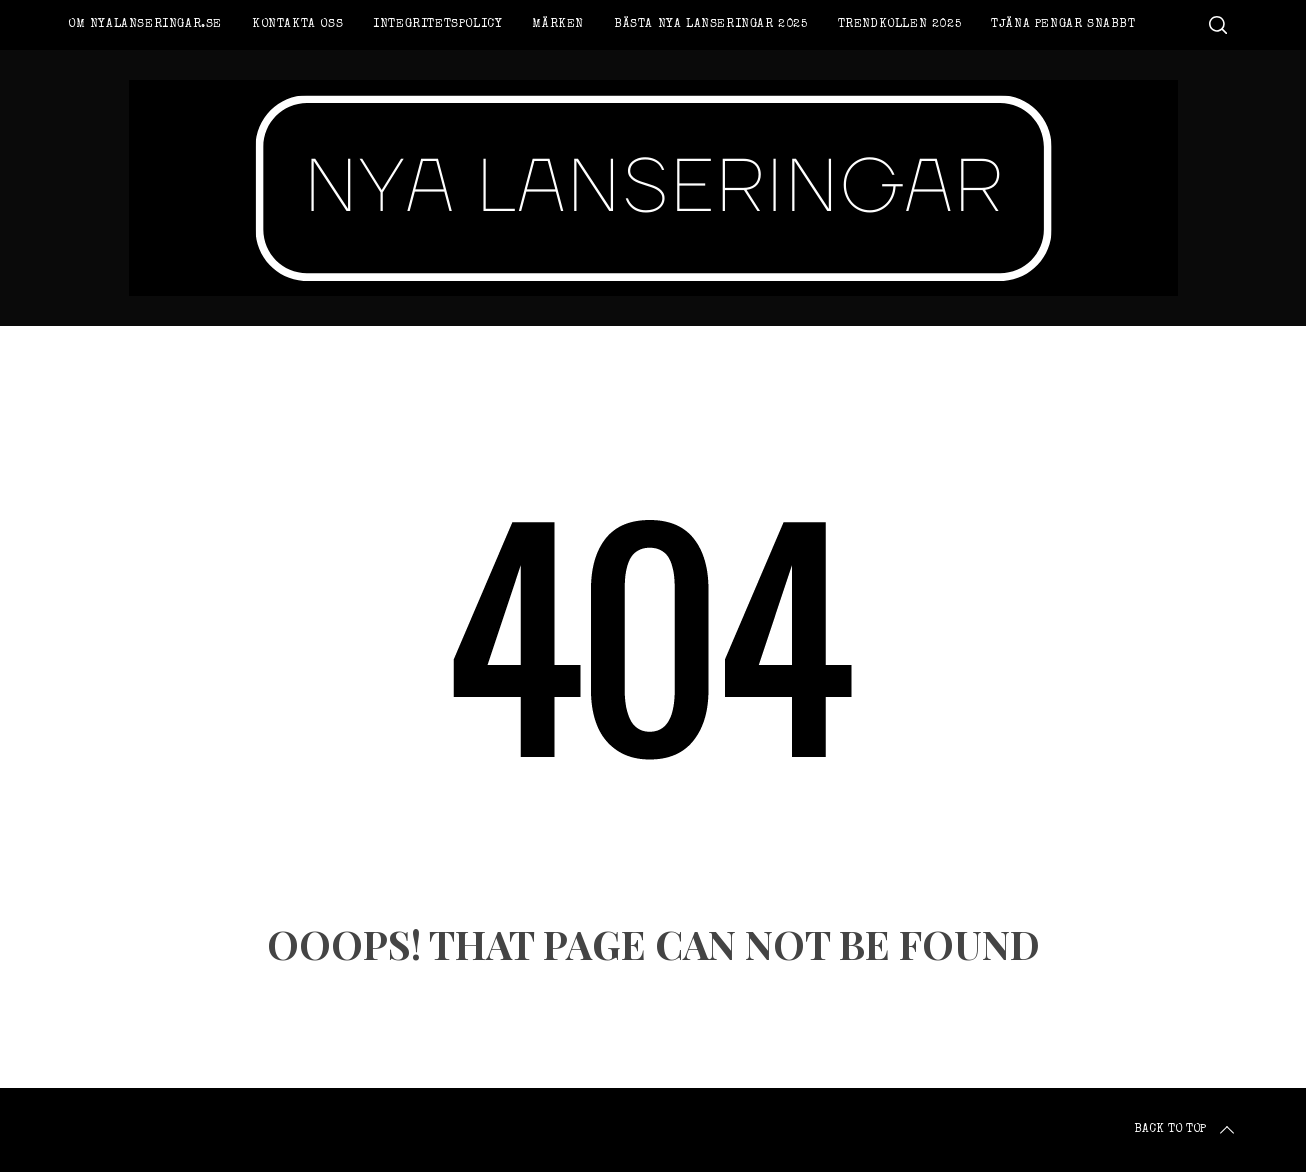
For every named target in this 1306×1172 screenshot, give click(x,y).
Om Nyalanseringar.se (145, 25)
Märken (558, 25)
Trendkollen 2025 (900, 25)
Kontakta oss (297, 25)
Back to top (1186, 1130)
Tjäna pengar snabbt (1063, 25)
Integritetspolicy (437, 25)
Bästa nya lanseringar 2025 (711, 25)
